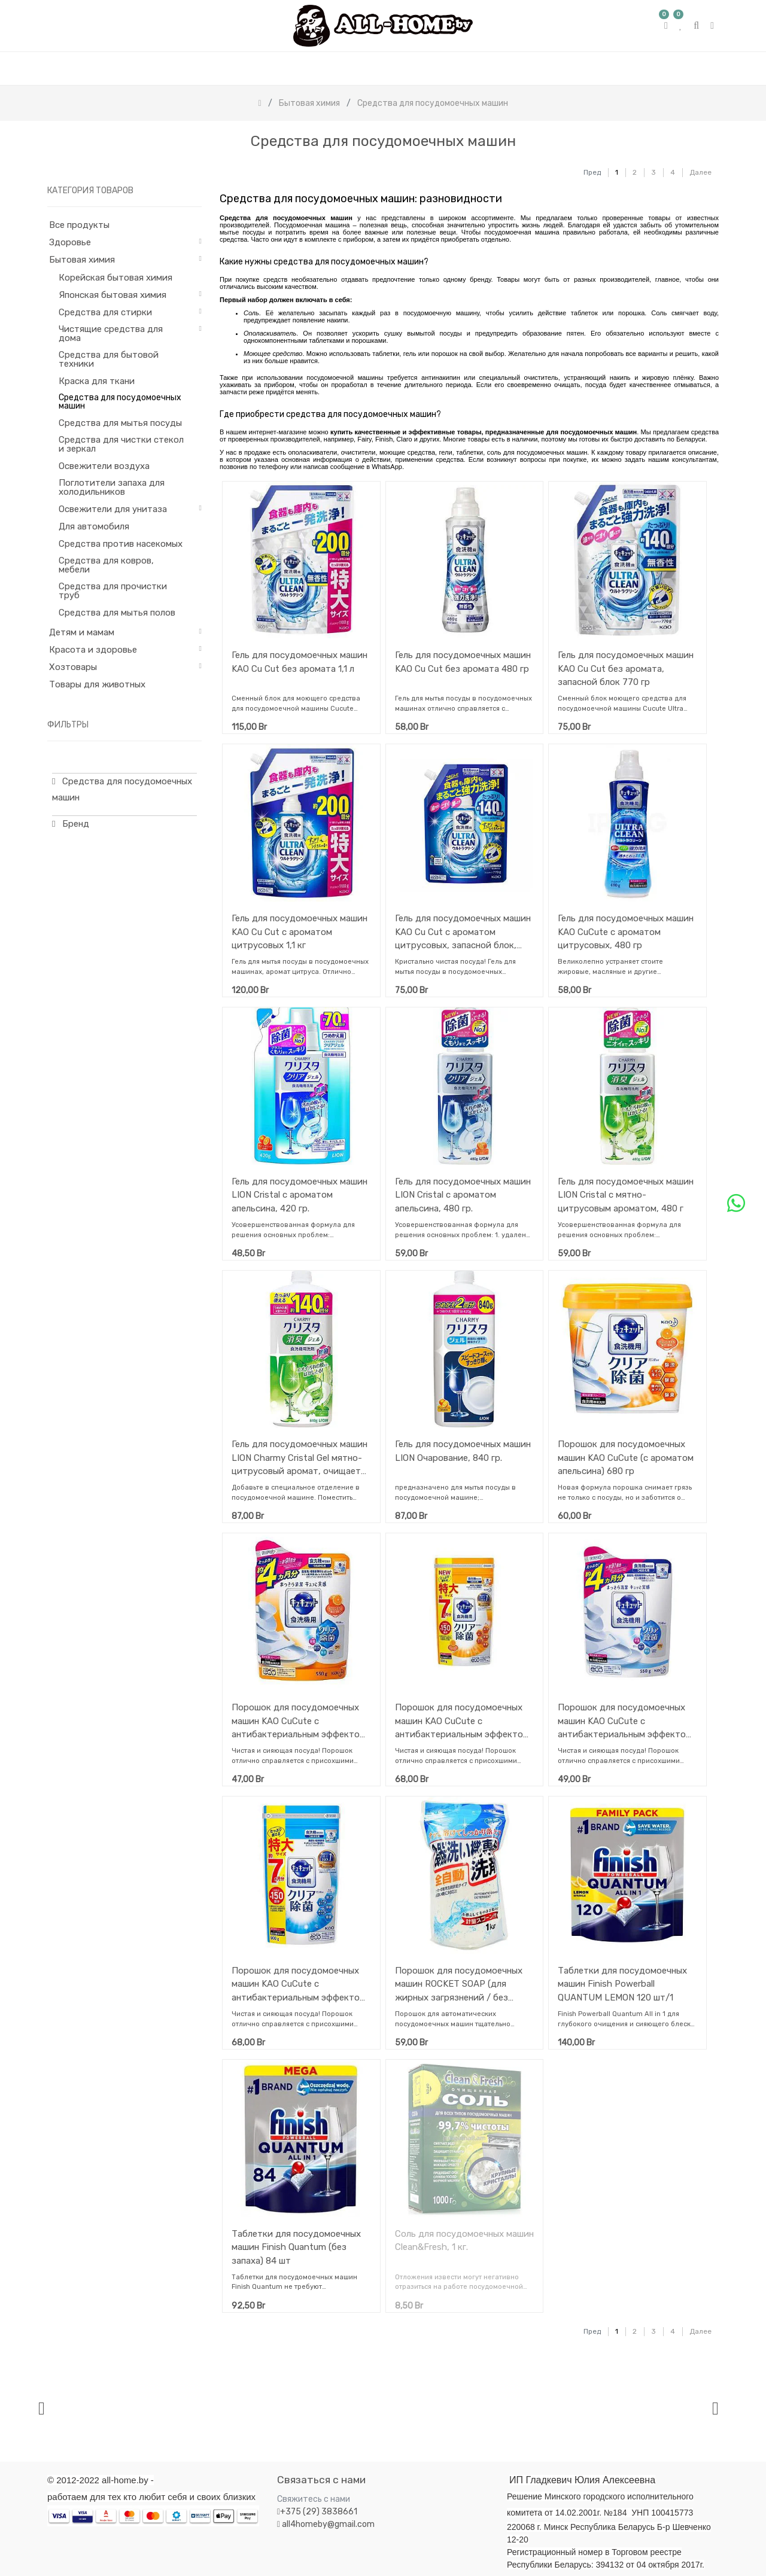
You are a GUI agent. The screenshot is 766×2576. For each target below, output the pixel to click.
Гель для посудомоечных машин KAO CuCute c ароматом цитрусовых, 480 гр (626, 932)
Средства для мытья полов (117, 612)
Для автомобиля (94, 526)
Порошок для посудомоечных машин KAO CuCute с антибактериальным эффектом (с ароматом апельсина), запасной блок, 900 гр (462, 1721)
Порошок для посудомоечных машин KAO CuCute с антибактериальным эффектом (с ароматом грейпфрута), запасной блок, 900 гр (299, 1984)
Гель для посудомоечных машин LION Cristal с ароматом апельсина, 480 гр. (463, 1195)
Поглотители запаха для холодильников (112, 487)
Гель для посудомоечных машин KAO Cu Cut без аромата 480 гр (463, 662)
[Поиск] (562, 167)
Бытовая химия (82, 259)
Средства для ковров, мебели (106, 565)
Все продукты (79, 225)
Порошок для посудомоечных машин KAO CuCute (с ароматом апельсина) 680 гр (626, 1457)
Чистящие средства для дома (111, 333)
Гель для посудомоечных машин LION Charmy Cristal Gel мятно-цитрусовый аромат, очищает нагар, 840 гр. (299, 1457)
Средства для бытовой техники (109, 359)
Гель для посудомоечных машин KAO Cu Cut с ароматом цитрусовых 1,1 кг (299, 932)
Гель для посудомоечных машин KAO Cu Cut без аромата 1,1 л (299, 662)
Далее (700, 172)
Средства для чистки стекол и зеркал (121, 444)
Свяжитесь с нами (313, 2499)
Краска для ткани (97, 381)
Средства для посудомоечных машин (120, 401)
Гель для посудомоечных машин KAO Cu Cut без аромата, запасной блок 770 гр (626, 668)
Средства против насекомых (121, 543)
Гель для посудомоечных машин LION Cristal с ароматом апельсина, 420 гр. (299, 1195)
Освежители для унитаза (113, 509)
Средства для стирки (105, 312)
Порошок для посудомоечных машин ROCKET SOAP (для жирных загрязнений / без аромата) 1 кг (458, 1984)
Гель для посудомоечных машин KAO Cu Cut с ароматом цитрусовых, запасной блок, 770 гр (463, 932)
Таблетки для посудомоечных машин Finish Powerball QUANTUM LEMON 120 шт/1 (622, 1984)
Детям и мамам (81, 632)
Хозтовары (73, 667)
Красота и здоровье (93, 649)
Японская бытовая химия (112, 295)
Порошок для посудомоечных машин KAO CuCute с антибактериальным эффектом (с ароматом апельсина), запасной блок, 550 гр (299, 1721)
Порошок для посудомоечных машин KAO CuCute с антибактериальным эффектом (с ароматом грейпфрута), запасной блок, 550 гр (625, 1721)
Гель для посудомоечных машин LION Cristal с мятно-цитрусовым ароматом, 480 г (626, 1195)
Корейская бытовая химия (115, 277)
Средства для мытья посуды (120, 423)
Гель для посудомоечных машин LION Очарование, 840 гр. (463, 1451)
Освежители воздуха (104, 466)
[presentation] (41, 2408)
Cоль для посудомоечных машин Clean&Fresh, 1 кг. (464, 2240)
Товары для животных (97, 684)
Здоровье (70, 242)
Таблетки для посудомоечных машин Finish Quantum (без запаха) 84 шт (296, 2247)
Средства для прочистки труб (113, 591)
